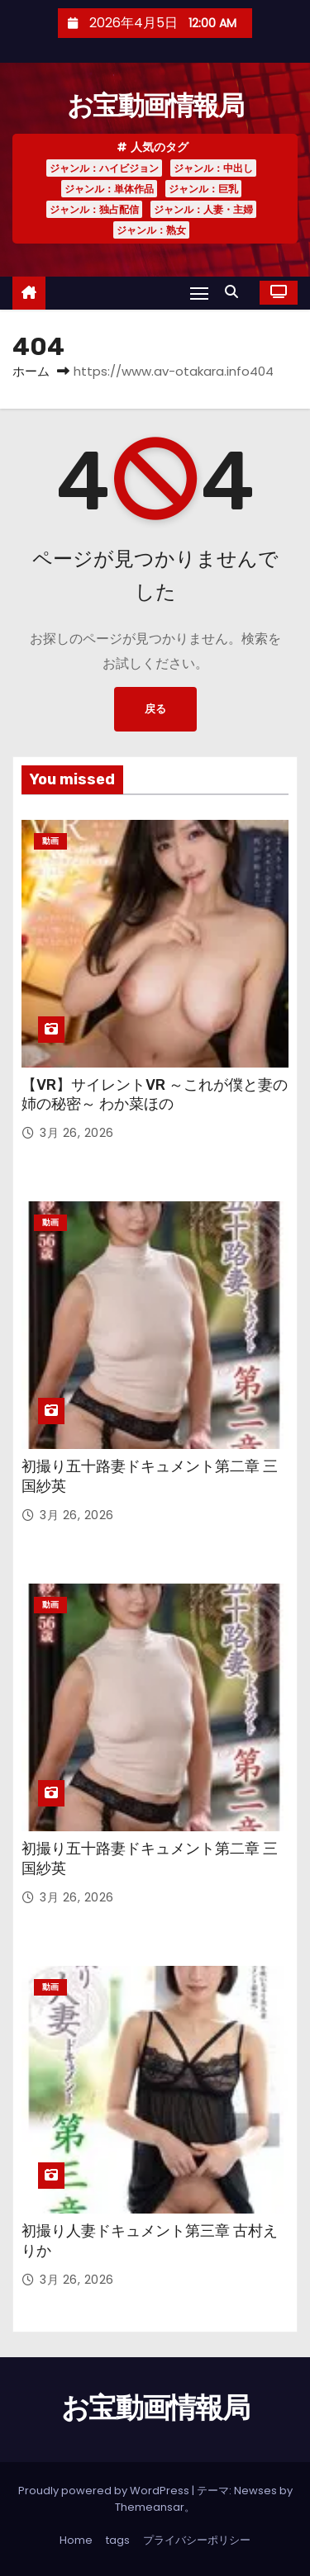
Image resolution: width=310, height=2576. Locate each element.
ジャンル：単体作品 (109, 189)
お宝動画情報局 (155, 105)
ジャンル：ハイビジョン (104, 168)
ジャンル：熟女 (151, 230)
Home (76, 2540)
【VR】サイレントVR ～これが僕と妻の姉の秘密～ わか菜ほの (154, 1095)
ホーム (31, 371)
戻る (155, 709)
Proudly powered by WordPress (105, 2490)
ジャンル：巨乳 (203, 189)
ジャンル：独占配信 (94, 209)
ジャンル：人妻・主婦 (203, 209)
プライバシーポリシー (196, 2540)
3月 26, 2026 (77, 1133)
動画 (50, 841)
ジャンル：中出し (213, 168)
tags (118, 2540)
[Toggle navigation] (199, 293)
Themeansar (149, 2507)
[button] (236, 292)
